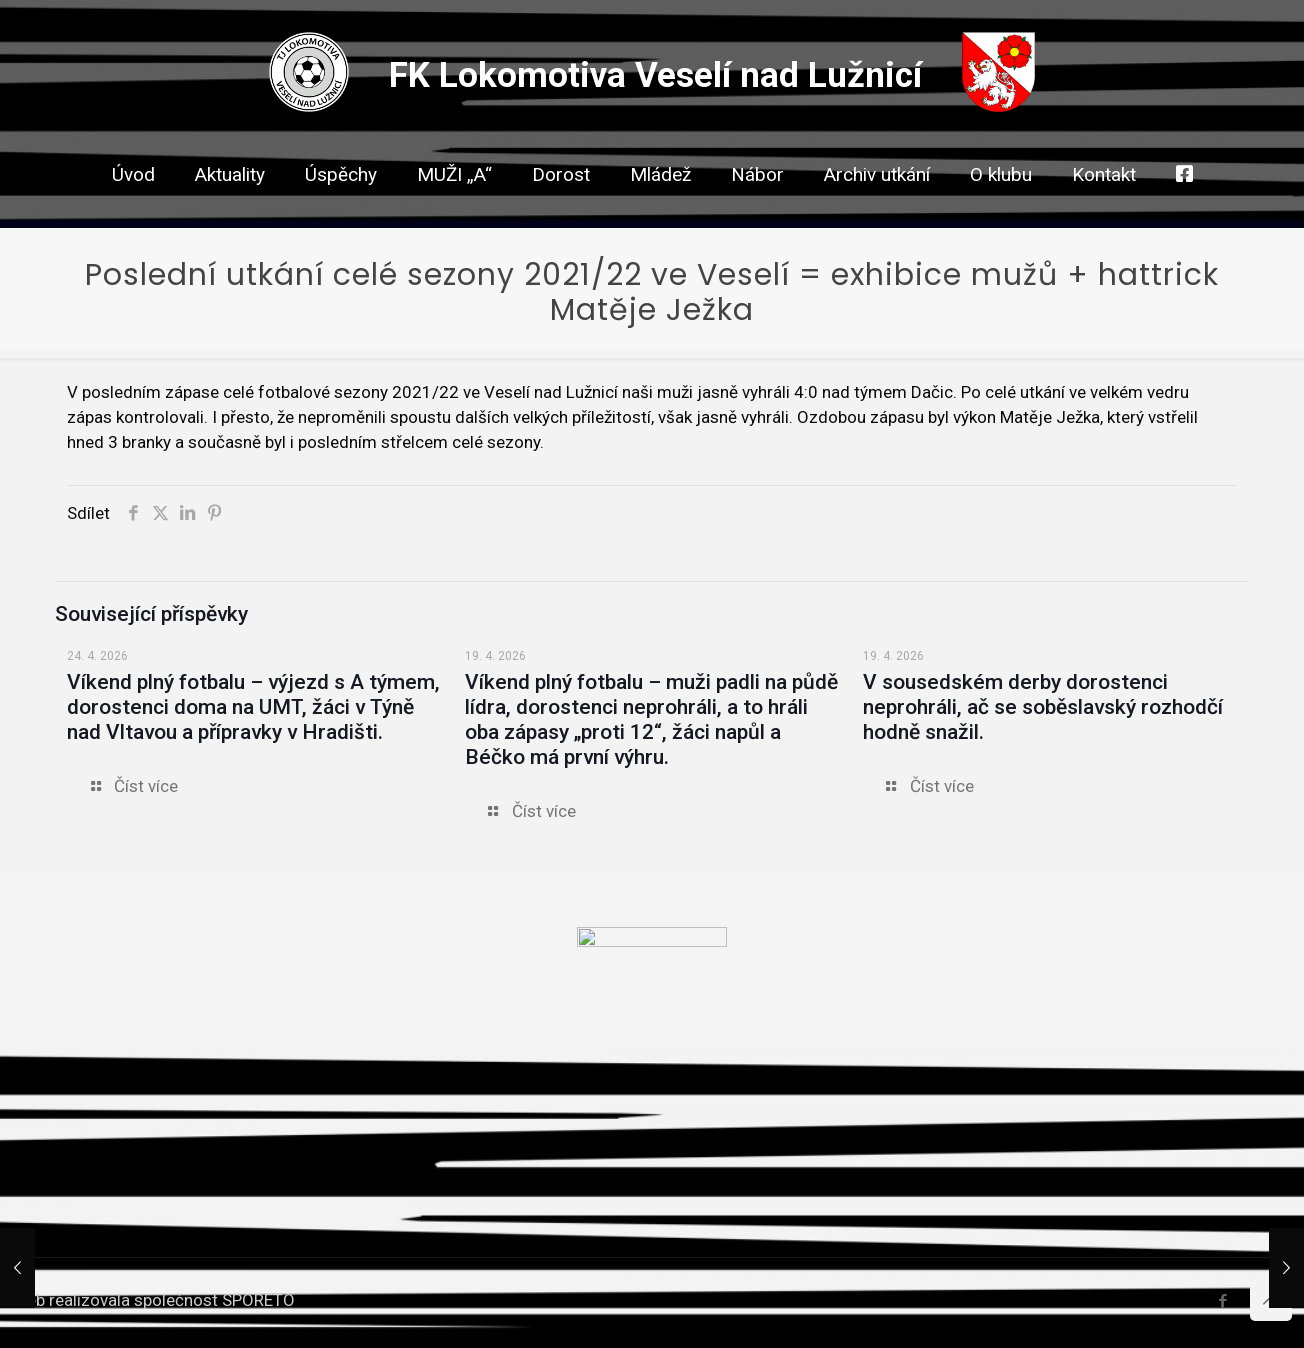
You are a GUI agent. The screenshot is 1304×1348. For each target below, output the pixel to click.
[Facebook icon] (1222, 1301)
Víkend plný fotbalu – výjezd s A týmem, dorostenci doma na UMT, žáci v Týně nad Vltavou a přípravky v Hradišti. (253, 707)
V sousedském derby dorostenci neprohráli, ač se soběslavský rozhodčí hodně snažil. (1043, 707)
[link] (561, 210)
